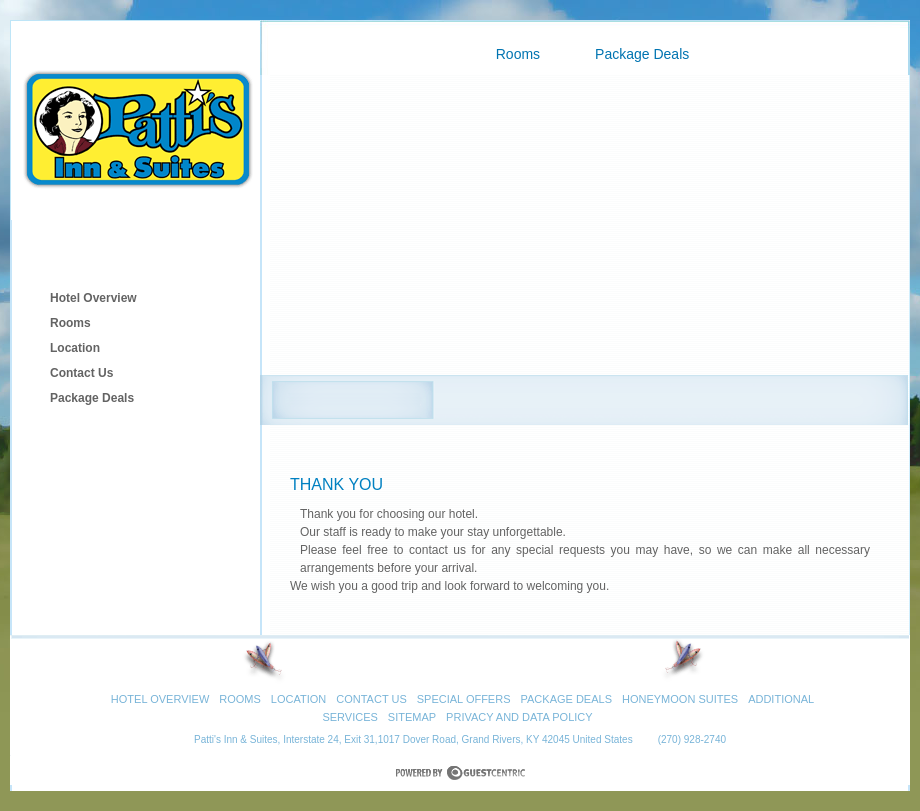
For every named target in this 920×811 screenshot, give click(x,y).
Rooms (70, 323)
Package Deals (92, 398)
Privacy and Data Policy (519, 717)
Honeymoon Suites (680, 699)
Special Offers (464, 699)
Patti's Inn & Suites (135, 120)
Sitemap (412, 717)
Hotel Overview (93, 298)
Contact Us (81, 373)
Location (75, 348)
